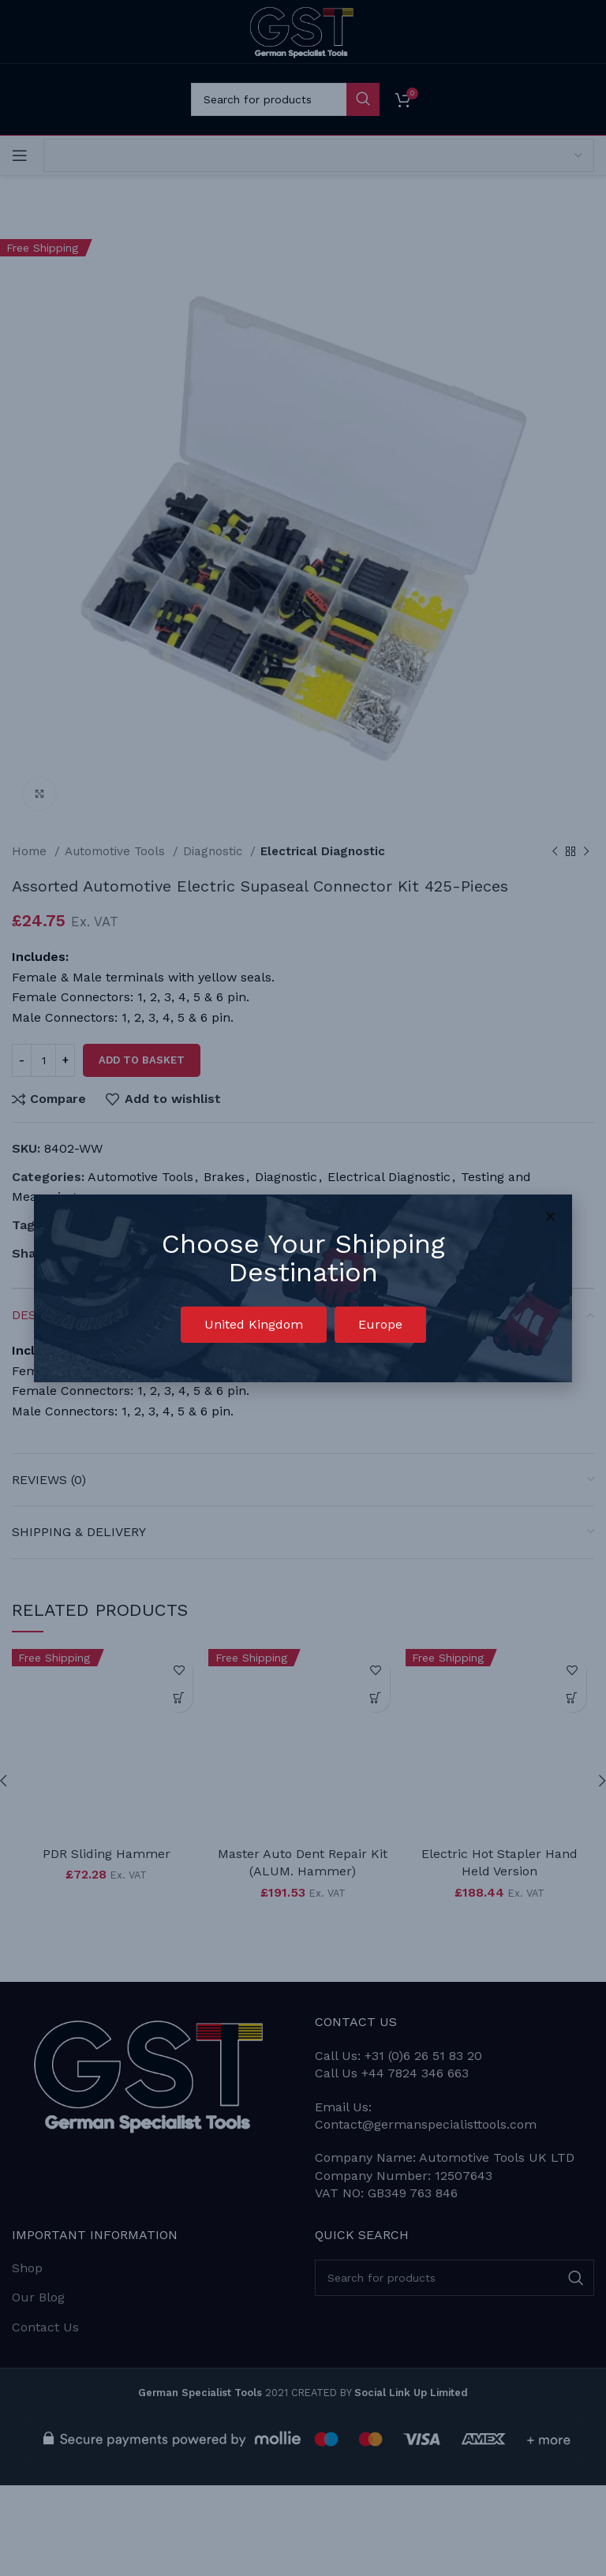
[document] (303, 1288)
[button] (254, 1325)
